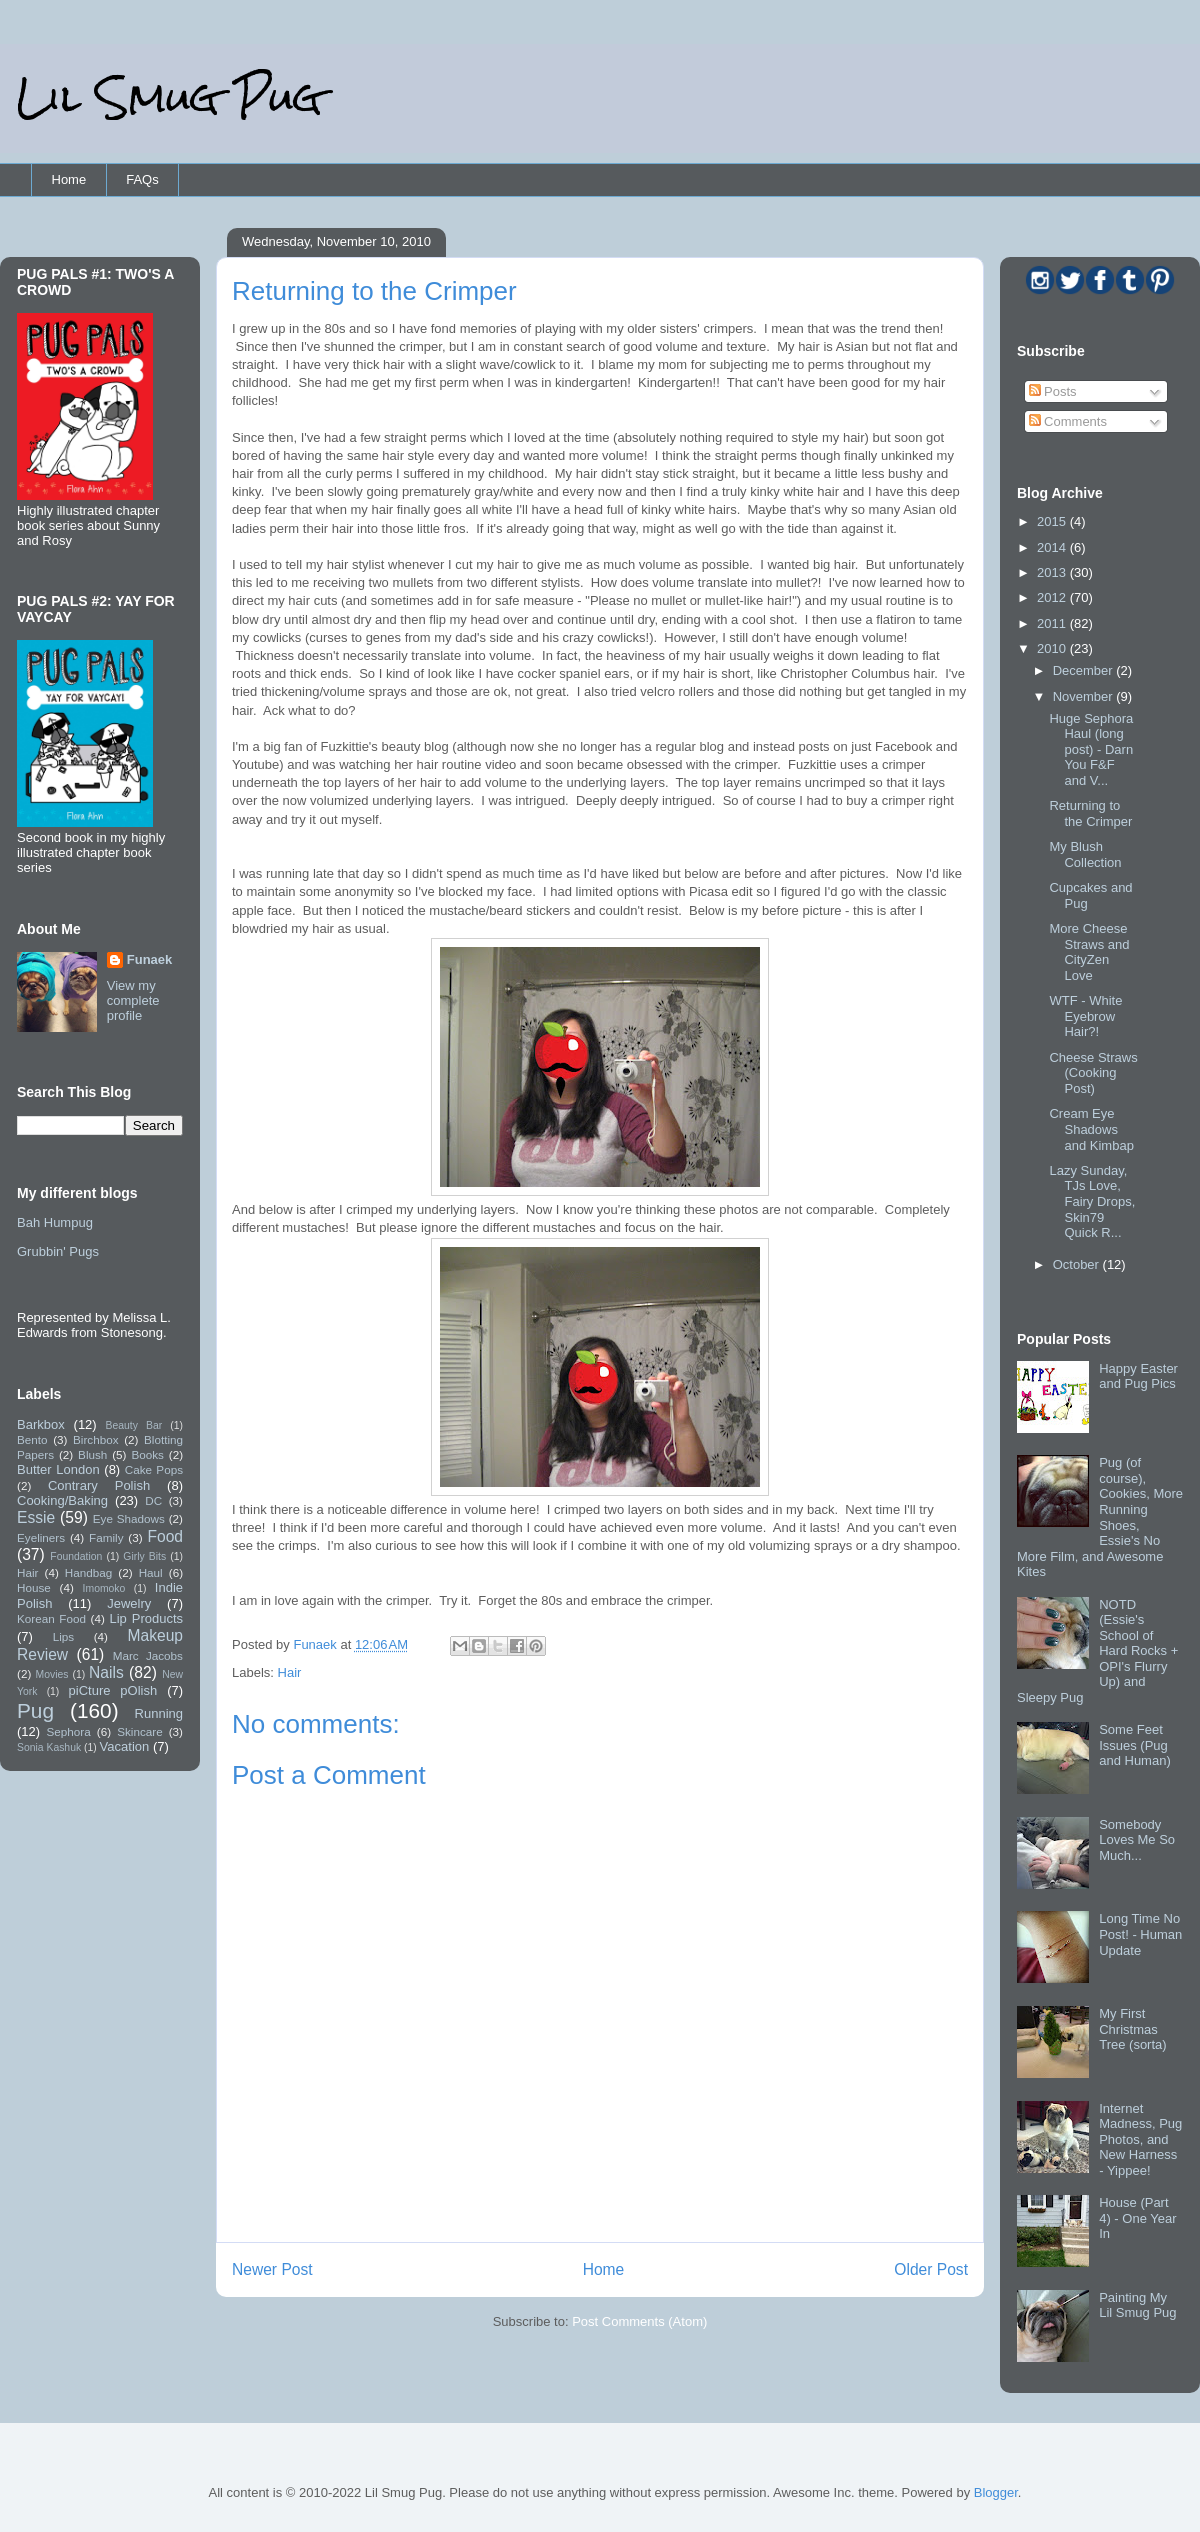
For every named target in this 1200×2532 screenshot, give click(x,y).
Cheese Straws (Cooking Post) (1093, 1073)
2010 (1053, 648)
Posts (1053, 391)
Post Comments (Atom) (639, 2321)
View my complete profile (133, 1000)
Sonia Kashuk (49, 1747)
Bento (32, 1439)
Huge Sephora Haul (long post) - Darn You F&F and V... (1091, 749)
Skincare (139, 1731)
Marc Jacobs (148, 1655)
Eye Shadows (129, 1518)
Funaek (316, 1644)
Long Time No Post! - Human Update (1140, 1934)
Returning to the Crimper (1090, 813)
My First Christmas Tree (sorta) (1132, 2029)
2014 (1053, 547)
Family (106, 1537)
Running (159, 1713)
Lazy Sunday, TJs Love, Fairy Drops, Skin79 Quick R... (1092, 1201)
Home (69, 179)
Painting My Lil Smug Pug (1137, 2305)
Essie (36, 1517)
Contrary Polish (99, 1485)
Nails (106, 1672)
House (34, 1587)
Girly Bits (144, 1556)
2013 (1053, 572)
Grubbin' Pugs (58, 1251)
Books (147, 1454)
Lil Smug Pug (169, 97)
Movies (52, 1674)
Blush (92, 1454)
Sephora (69, 1731)
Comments (1068, 421)
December (1085, 670)
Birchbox (95, 1439)
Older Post (931, 2269)
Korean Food (51, 1618)
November (1085, 696)
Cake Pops (154, 1469)
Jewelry (129, 1603)
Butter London (58, 1469)
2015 (1053, 521)
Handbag (88, 1572)
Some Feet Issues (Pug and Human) (1135, 1745)
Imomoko (104, 1588)
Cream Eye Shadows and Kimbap (1091, 1129)
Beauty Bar (134, 1425)
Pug (35, 1710)
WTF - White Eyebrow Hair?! (1085, 1016)
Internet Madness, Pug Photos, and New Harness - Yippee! (1140, 2139)
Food (165, 1536)
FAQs (142, 179)
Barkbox (41, 1424)
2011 (1053, 623)
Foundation (76, 1556)
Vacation (125, 1746)
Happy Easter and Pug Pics (1138, 1376)
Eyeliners (41, 1537)
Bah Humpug (55, 1222)
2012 (1053, 597)
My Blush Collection (1085, 854)
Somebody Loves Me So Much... (1137, 1840)
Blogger (996, 2492)
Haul (151, 1572)
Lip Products (146, 1618)
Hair (290, 1672)
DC (153, 1500)
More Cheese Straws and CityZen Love (1089, 952)
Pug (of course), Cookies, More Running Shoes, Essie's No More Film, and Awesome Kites (1100, 1517)
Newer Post (272, 2269)
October (1078, 1264)
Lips (63, 1636)
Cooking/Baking (62, 1500)
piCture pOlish (113, 1690)
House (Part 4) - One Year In (1137, 2218)
